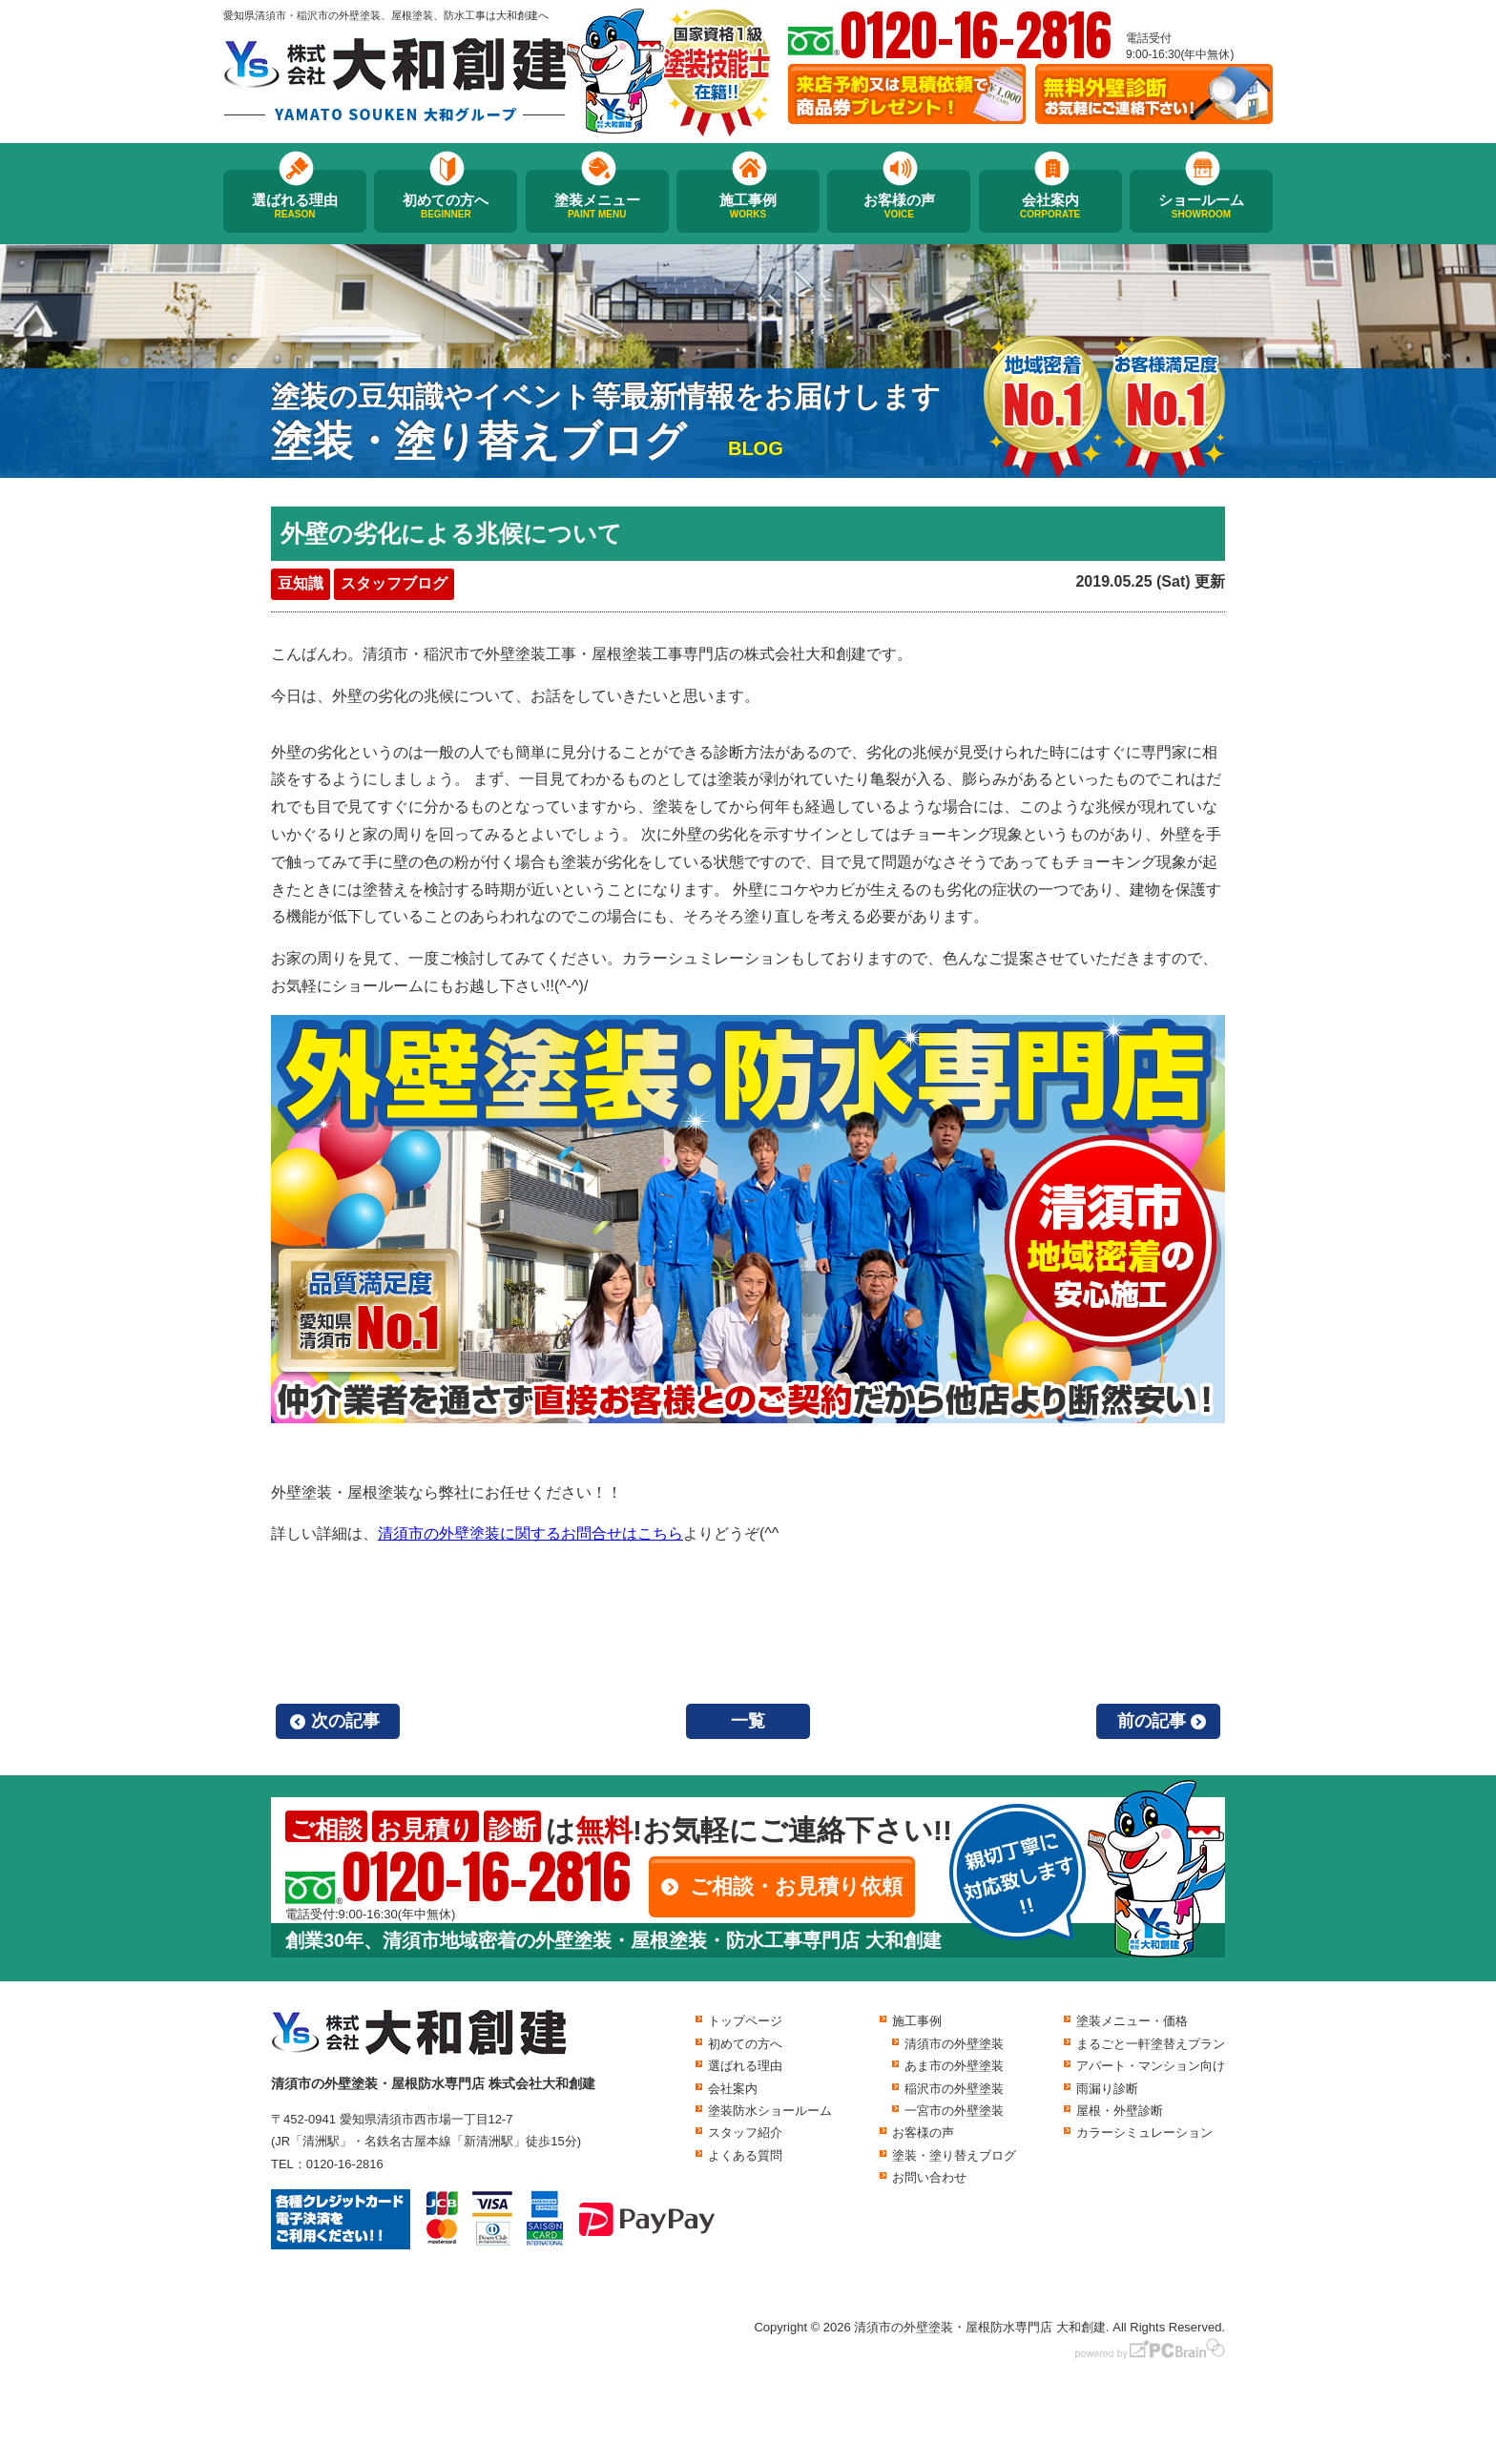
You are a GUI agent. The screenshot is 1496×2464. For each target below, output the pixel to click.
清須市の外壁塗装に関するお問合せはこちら (530, 1533)
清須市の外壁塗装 (954, 2044)
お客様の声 (898, 206)
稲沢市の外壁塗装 (954, 2088)
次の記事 (345, 1720)
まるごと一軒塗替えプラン (1150, 2044)
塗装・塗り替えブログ (954, 2155)
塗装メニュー (597, 206)
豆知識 (300, 583)
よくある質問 (745, 2155)
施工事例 (748, 206)
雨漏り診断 (1107, 2088)
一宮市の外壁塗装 (954, 2110)
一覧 (748, 1720)
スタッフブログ (394, 583)
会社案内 (1050, 206)
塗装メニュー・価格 (1132, 2021)
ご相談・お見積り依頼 (796, 1886)
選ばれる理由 (294, 206)
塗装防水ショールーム (770, 2110)
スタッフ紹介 (745, 2132)
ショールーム (1201, 206)
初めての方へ (445, 206)
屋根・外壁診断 (1119, 2110)
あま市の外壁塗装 (954, 2066)
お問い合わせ (929, 2177)
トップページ (745, 2021)
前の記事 (1151, 1720)
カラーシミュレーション (1144, 2132)
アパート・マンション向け (1150, 2066)
